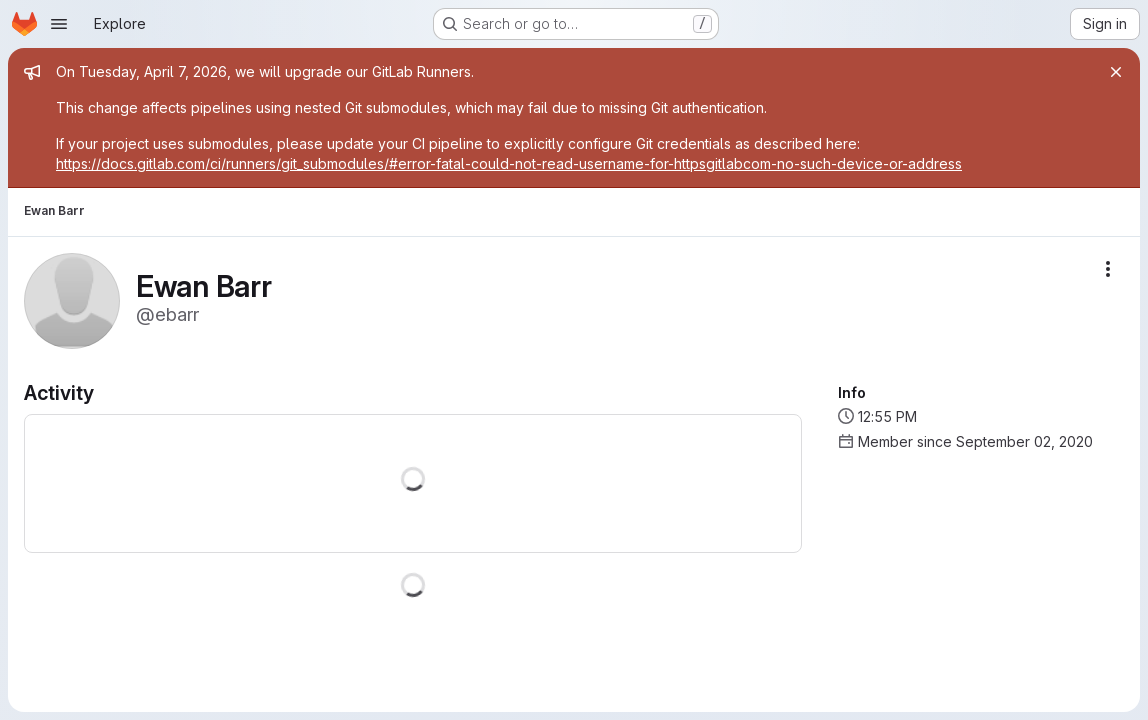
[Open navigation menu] (59, 24)
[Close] (1116, 72)
